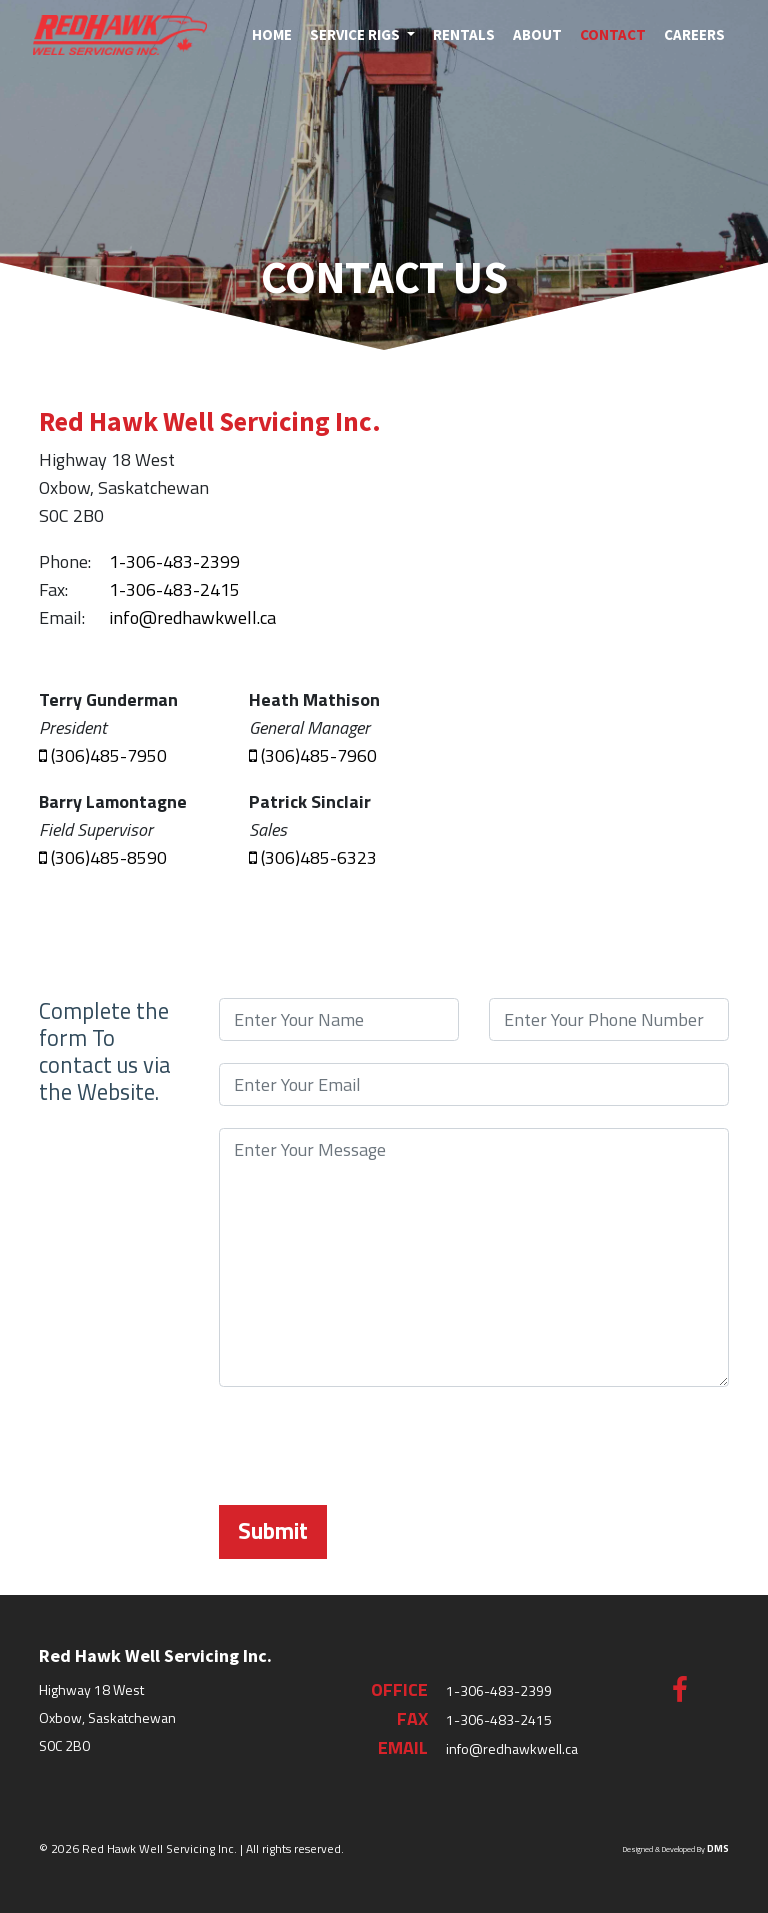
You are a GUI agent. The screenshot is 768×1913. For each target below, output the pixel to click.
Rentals (464, 34)
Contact (613, 34)
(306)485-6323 (313, 857)
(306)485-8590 (103, 857)
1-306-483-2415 (174, 589)
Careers (694, 34)
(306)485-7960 (313, 755)
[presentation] (371, 1448)
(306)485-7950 (103, 755)
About (537, 34)
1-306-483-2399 (174, 561)
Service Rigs (356, 34)
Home (272, 34)
